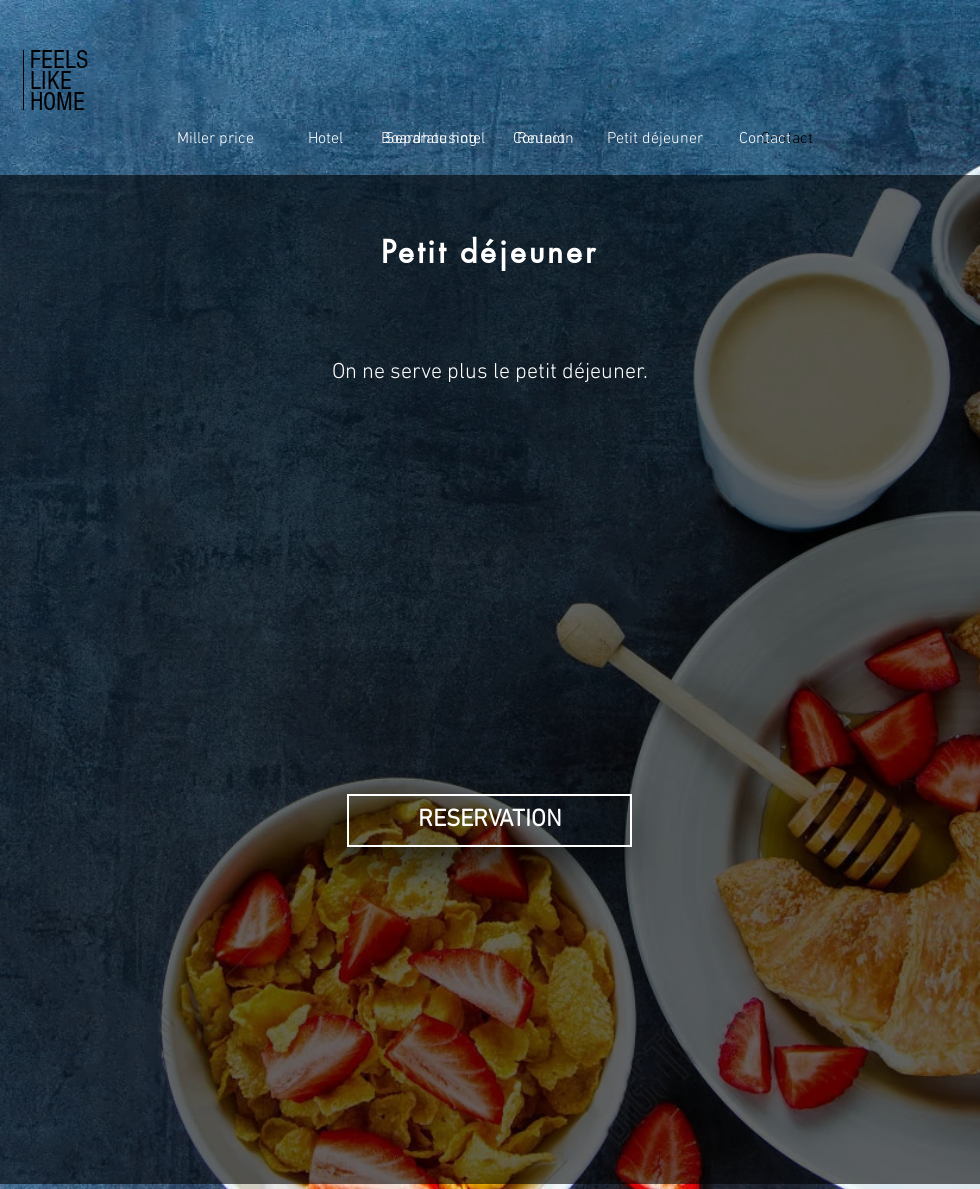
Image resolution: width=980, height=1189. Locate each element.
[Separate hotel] (435, 139)
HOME (57, 102)
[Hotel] (325, 139)
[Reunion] (545, 139)
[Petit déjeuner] (655, 139)
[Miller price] (215, 139)
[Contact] (765, 139)
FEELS (59, 60)
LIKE (51, 81)
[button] (489, 820)
